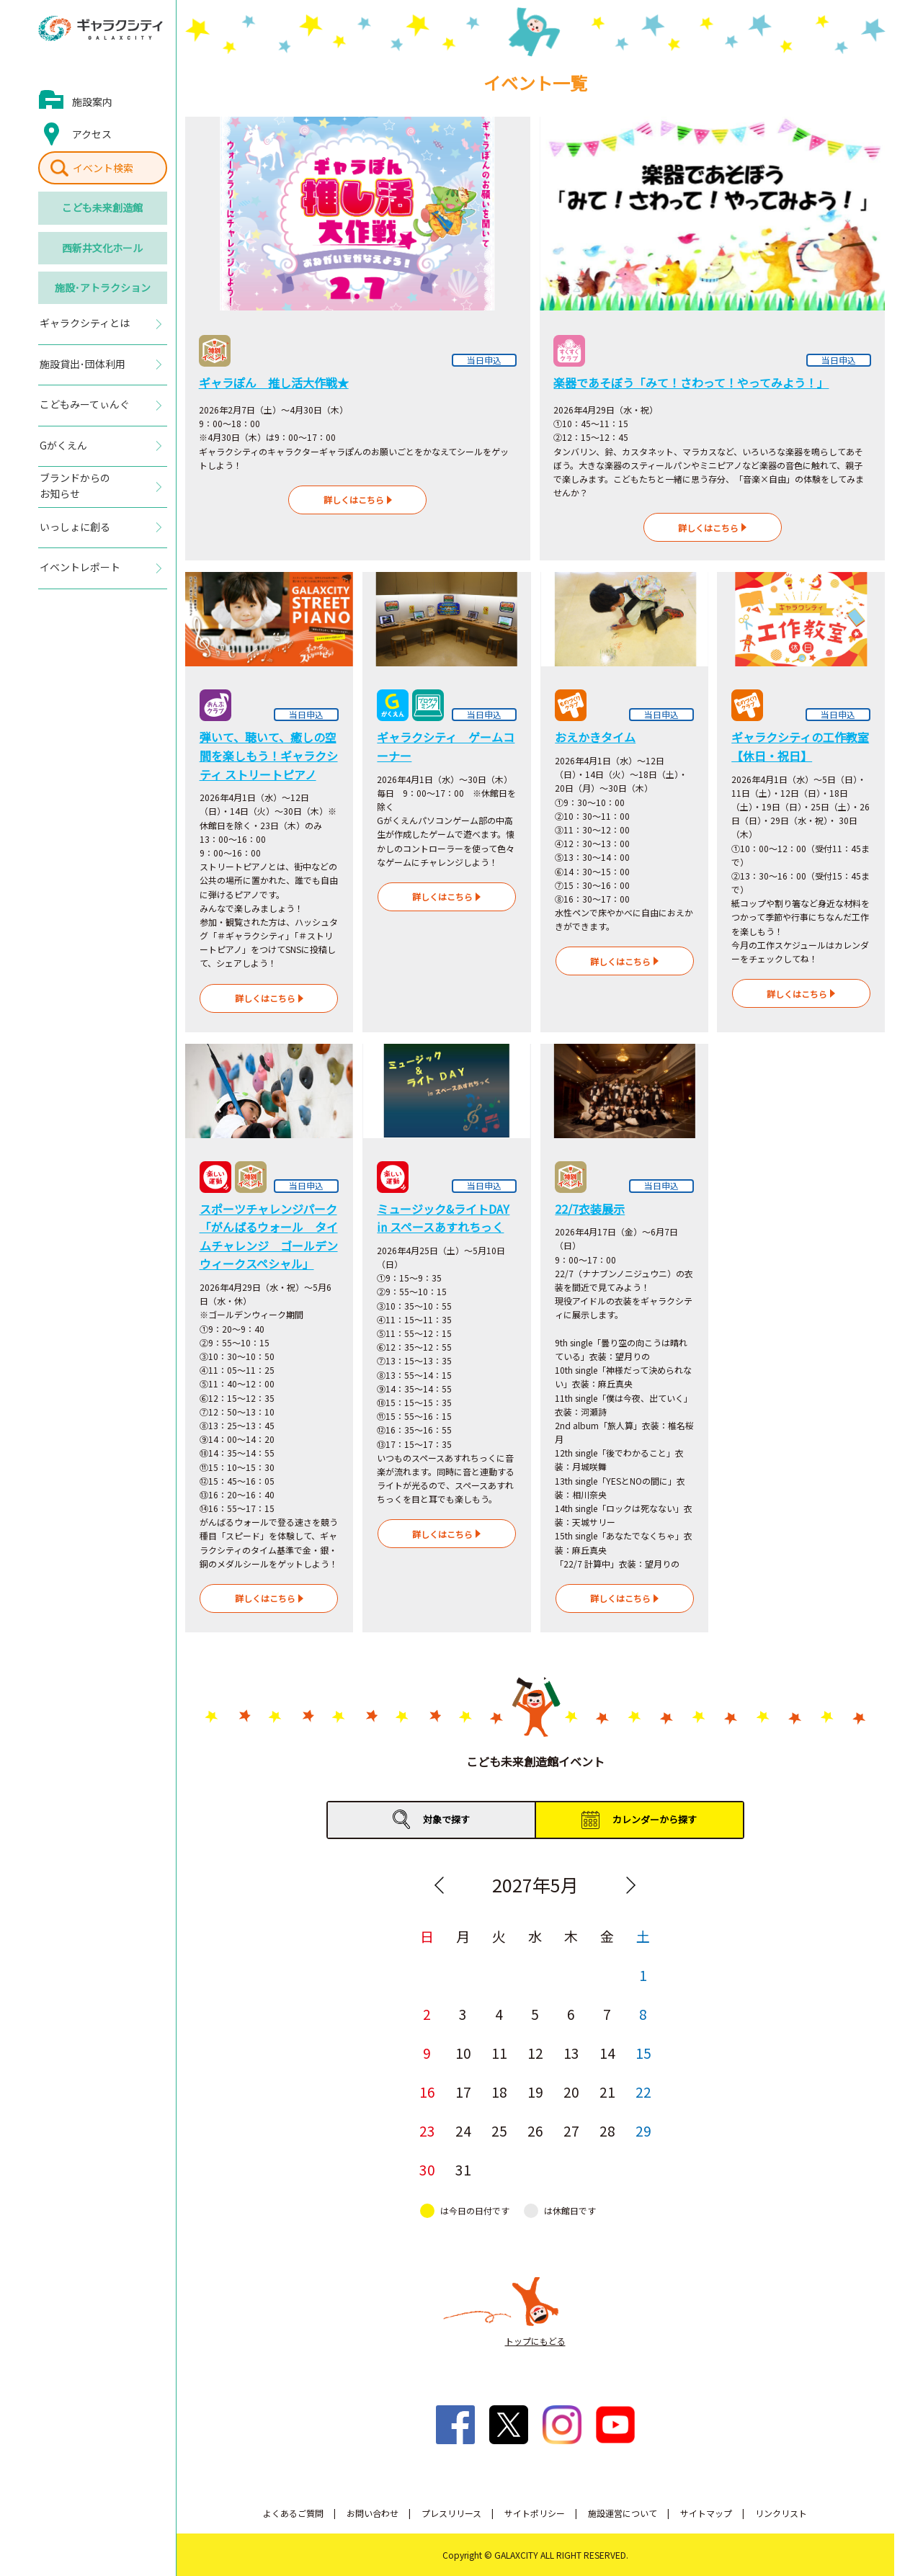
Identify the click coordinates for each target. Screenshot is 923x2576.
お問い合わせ (372, 2513)
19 (535, 2091)
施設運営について (622, 2513)
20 (571, 2091)
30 (427, 2169)
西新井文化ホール (102, 248)
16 (427, 2091)
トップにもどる (535, 2341)
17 (463, 2091)
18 (499, 2091)
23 (427, 2130)
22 (643, 2091)
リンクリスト (781, 2513)
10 (463, 2052)
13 (571, 2052)
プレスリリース (451, 2513)
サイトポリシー (534, 2513)
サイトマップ (706, 2513)
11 (499, 2052)
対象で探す (446, 1819)
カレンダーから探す (654, 1819)
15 (643, 2052)
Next (631, 1885)
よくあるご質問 (293, 2513)
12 (535, 2052)
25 (499, 2130)
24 (463, 2130)
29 (643, 2130)
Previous (439, 1885)
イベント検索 (103, 168)
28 (607, 2130)
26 (535, 2130)
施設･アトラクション (103, 287)
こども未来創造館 (102, 207)
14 (607, 2052)
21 (607, 2091)
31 (463, 2169)
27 (571, 2130)
